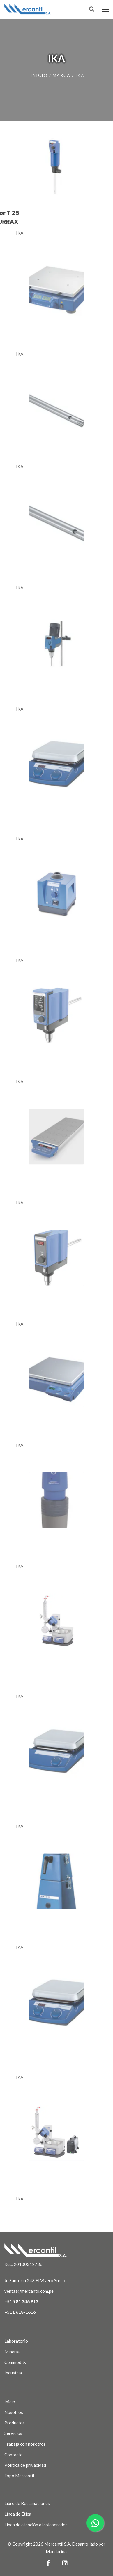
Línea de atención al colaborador (35, 2524)
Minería (12, 2351)
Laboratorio (16, 2341)
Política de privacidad (25, 2465)
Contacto (13, 2454)
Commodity (15, 2362)
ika (79, 75)
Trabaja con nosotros (25, 2444)
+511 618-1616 (20, 2312)
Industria (13, 2372)
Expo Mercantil (19, 2475)
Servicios (13, 2433)
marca (61, 75)
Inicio (39, 75)
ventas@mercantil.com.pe (29, 2291)
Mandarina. (57, 2551)
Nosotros (13, 2412)
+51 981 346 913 (21, 2301)
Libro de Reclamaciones (27, 2503)
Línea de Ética (17, 2513)
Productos (14, 2422)
